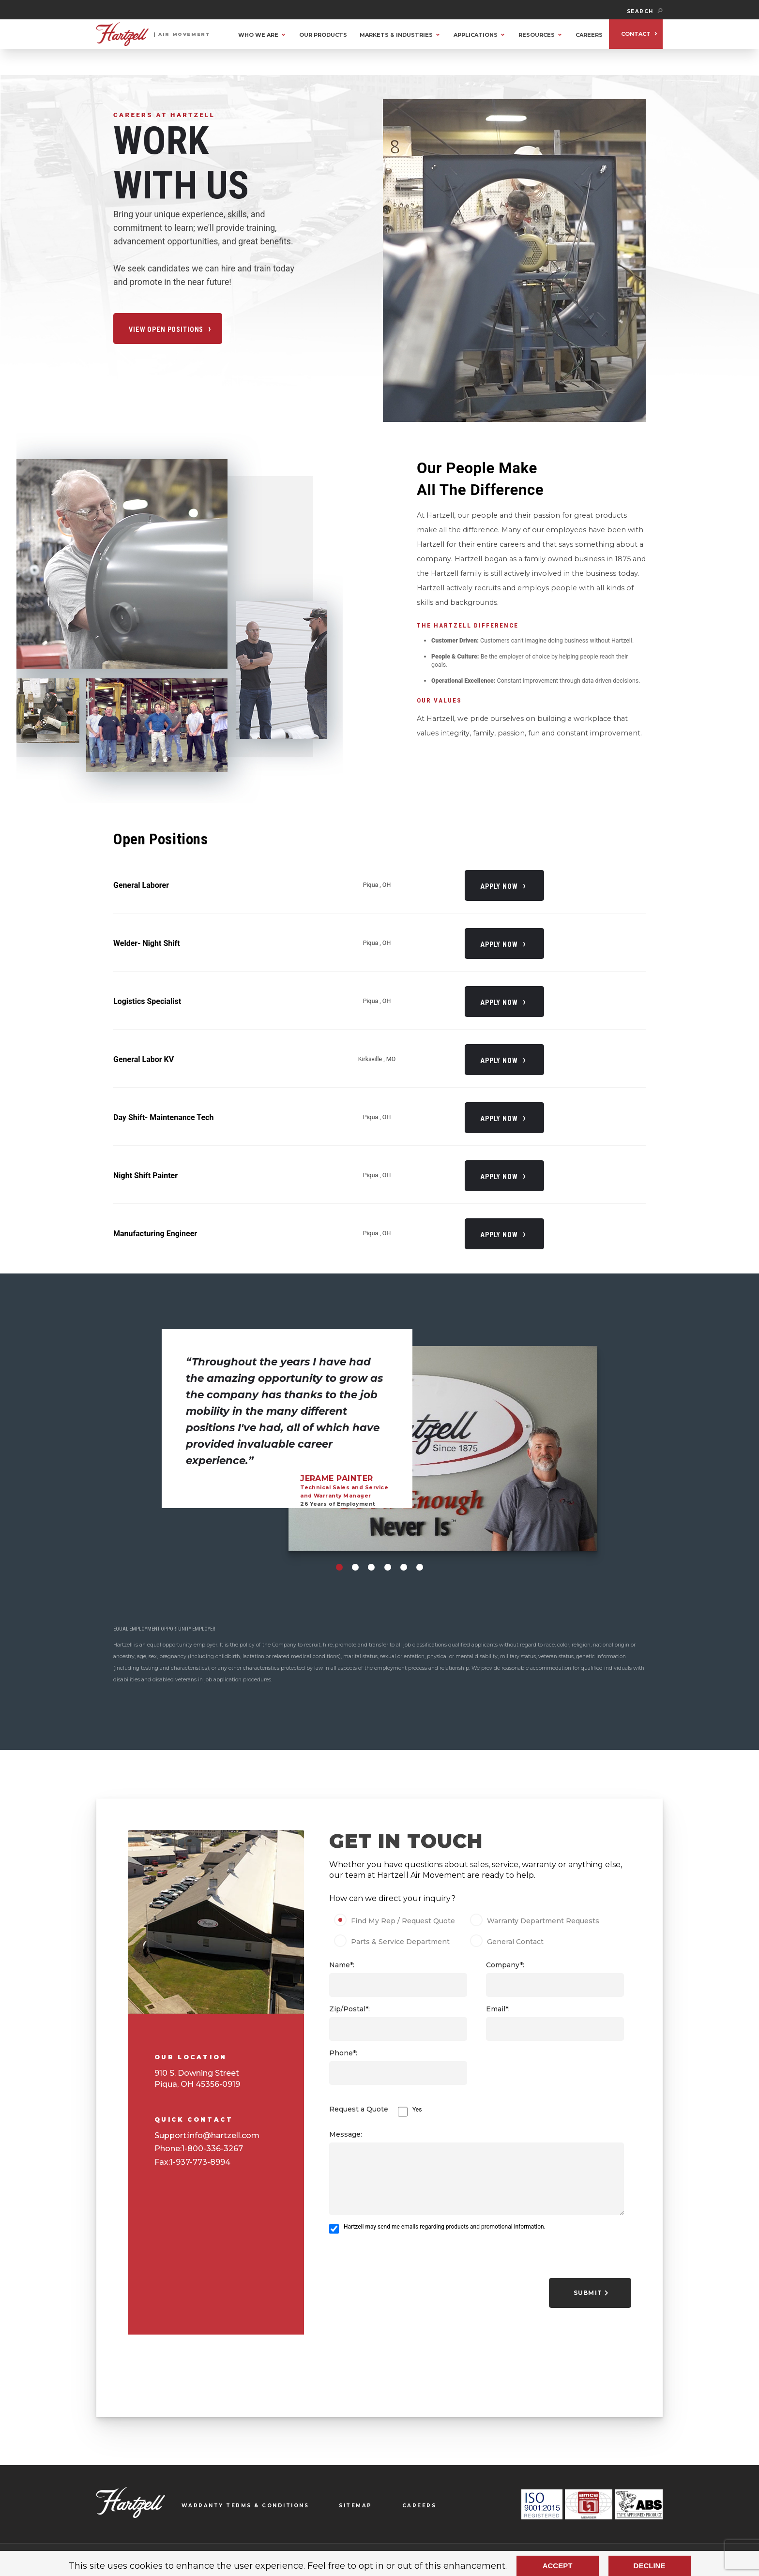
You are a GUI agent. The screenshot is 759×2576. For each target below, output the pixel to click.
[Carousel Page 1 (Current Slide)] (339, 1567)
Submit (591, 2292)
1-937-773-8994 (200, 2162)
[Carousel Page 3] (371, 1567)
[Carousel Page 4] (387, 1567)
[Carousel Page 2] (355, 1567)
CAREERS (589, 34)
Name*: (341, 1965)
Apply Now (499, 886)
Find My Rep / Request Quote (397, 1921)
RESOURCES (536, 34)
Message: (345, 2134)
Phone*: (343, 2053)
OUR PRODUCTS (323, 34)
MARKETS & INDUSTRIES (396, 34)
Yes (417, 2109)
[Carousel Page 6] (419, 1567)
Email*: (498, 2009)
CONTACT (636, 33)
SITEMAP (355, 2505)
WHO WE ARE (258, 34)
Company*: (505, 1965)
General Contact (510, 1942)
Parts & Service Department (395, 1942)
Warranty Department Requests (535, 1921)
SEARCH (645, 11)
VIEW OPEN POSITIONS (166, 329)
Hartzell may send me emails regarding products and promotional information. (445, 2226)
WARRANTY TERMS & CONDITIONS (245, 2505)
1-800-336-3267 (212, 2148)
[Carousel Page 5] (403, 1567)
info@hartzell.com (223, 2135)
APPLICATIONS (476, 34)
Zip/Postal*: (349, 2009)
